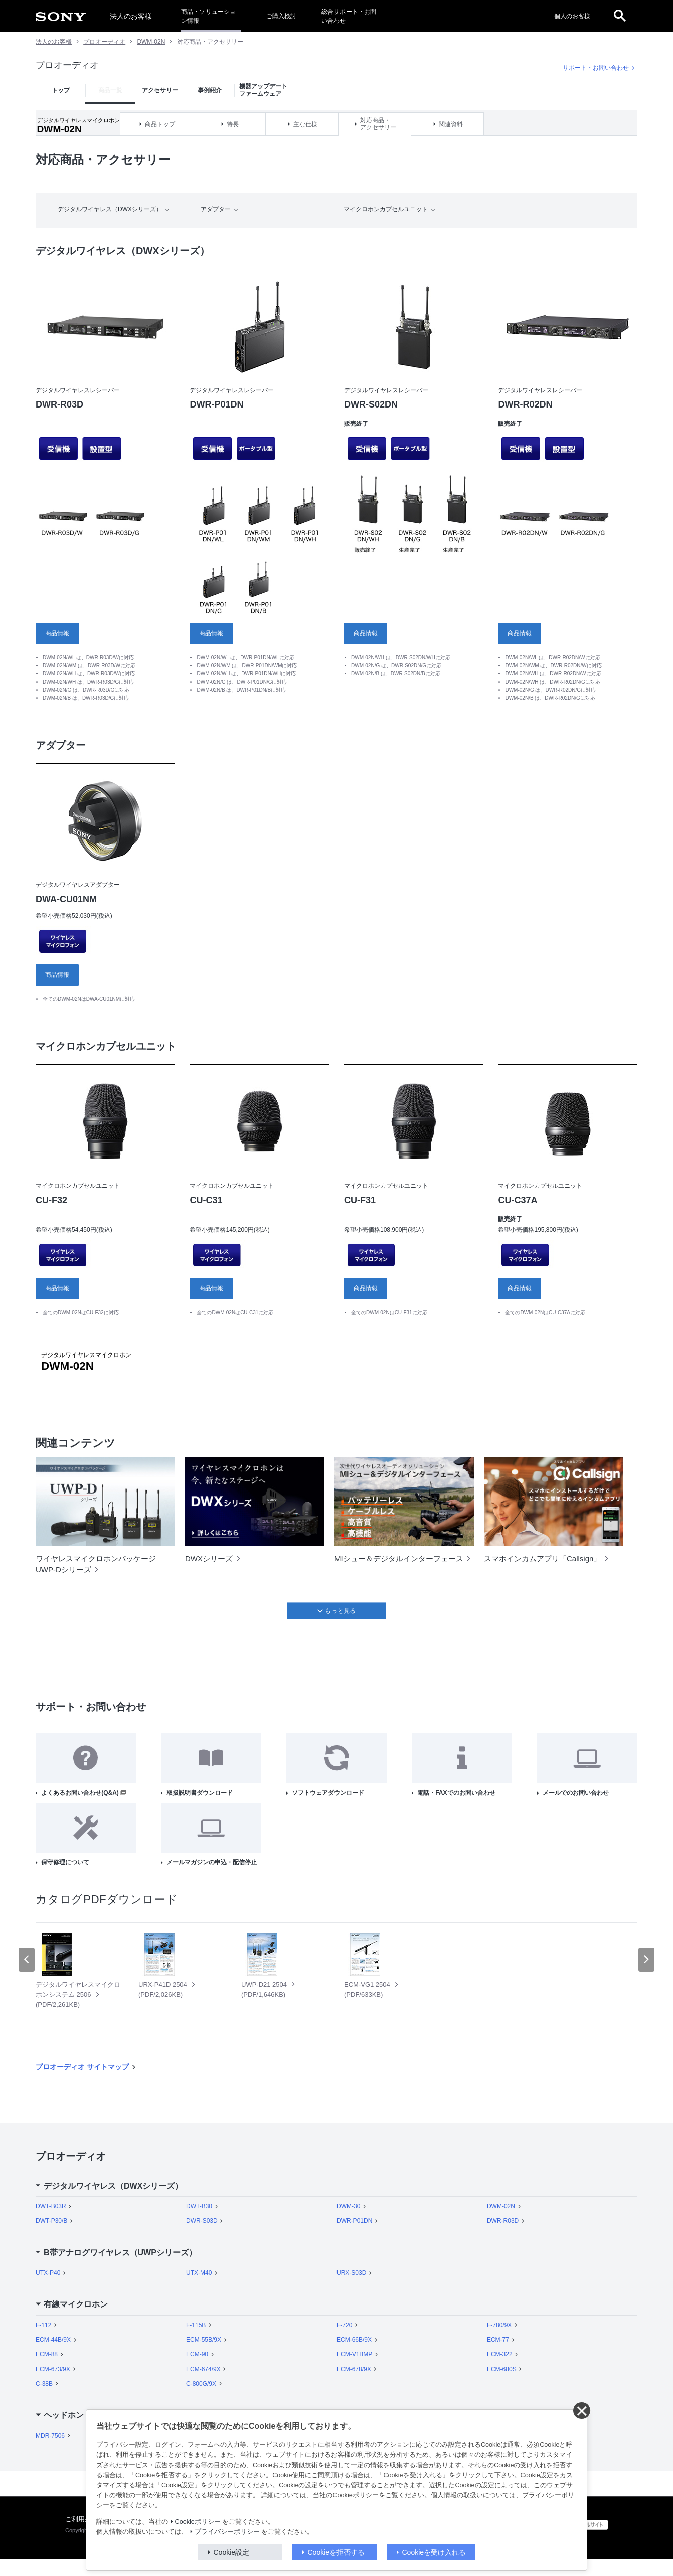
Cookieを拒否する (336, 2552)
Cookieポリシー (198, 2521)
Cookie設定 (232, 2552)
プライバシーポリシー (227, 2531)
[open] (619, 16)
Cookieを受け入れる (434, 2552)
